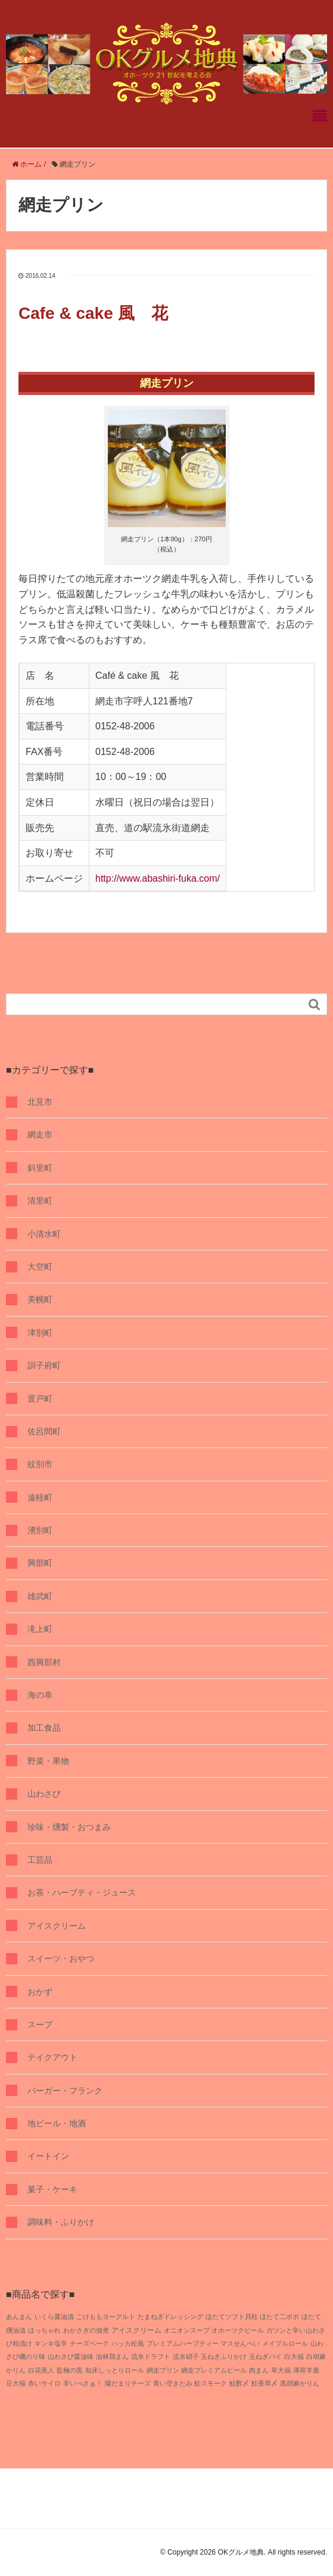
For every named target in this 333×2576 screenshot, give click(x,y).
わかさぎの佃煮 (86, 2330)
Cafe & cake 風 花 (93, 313)
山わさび (44, 1793)
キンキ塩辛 (51, 2343)
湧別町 (39, 1530)
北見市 (39, 1102)
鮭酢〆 (239, 2383)
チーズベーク (89, 2343)
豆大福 (16, 2383)
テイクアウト (52, 2057)
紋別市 (39, 1464)
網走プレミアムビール (214, 2370)
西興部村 (44, 1662)
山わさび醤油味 (71, 2356)
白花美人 (41, 2370)
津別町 (39, 1332)
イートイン (48, 2156)
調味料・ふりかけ (60, 2222)
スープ (39, 2024)
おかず (39, 1992)
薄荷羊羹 (306, 2370)
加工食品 (44, 1727)
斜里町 (39, 1168)
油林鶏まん (112, 2356)
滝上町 (39, 1629)
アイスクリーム (56, 1926)
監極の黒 (70, 2370)
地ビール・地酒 (56, 2123)
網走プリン (163, 2370)
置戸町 (39, 1398)
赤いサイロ (44, 2383)
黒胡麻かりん (299, 2383)
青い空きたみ (172, 2383)
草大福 (281, 2370)
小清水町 (44, 1234)
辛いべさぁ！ (82, 2383)
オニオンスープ (187, 2330)
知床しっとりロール (114, 2370)
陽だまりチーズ (128, 2383)
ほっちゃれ (44, 2330)
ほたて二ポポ (279, 2316)
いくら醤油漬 (54, 2316)
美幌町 (39, 1299)
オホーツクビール (237, 2330)
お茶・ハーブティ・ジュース (81, 1892)
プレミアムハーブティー (183, 2343)
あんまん (19, 2316)
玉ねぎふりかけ (224, 2356)
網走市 (39, 1134)
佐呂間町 (44, 1431)
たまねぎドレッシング (170, 2316)
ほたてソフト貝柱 (232, 2316)
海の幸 (39, 1695)
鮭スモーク (210, 2383)
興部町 (39, 1563)
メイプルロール (285, 2343)
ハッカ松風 (127, 2343)
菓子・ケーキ (52, 2189)
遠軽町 (39, 1497)
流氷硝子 (186, 2356)
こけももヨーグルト (105, 2316)
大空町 (39, 1266)
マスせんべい (240, 2343)
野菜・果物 (48, 1761)
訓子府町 (44, 1365)
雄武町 (39, 1596)
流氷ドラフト (150, 2356)
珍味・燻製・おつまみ (69, 1827)
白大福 (294, 2356)
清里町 (39, 1200)
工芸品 (39, 1859)
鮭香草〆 (264, 2383)
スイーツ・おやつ (60, 1958)
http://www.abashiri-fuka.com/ (157, 878)
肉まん (259, 2370)
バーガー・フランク (64, 2090)
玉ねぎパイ (265, 2356)
